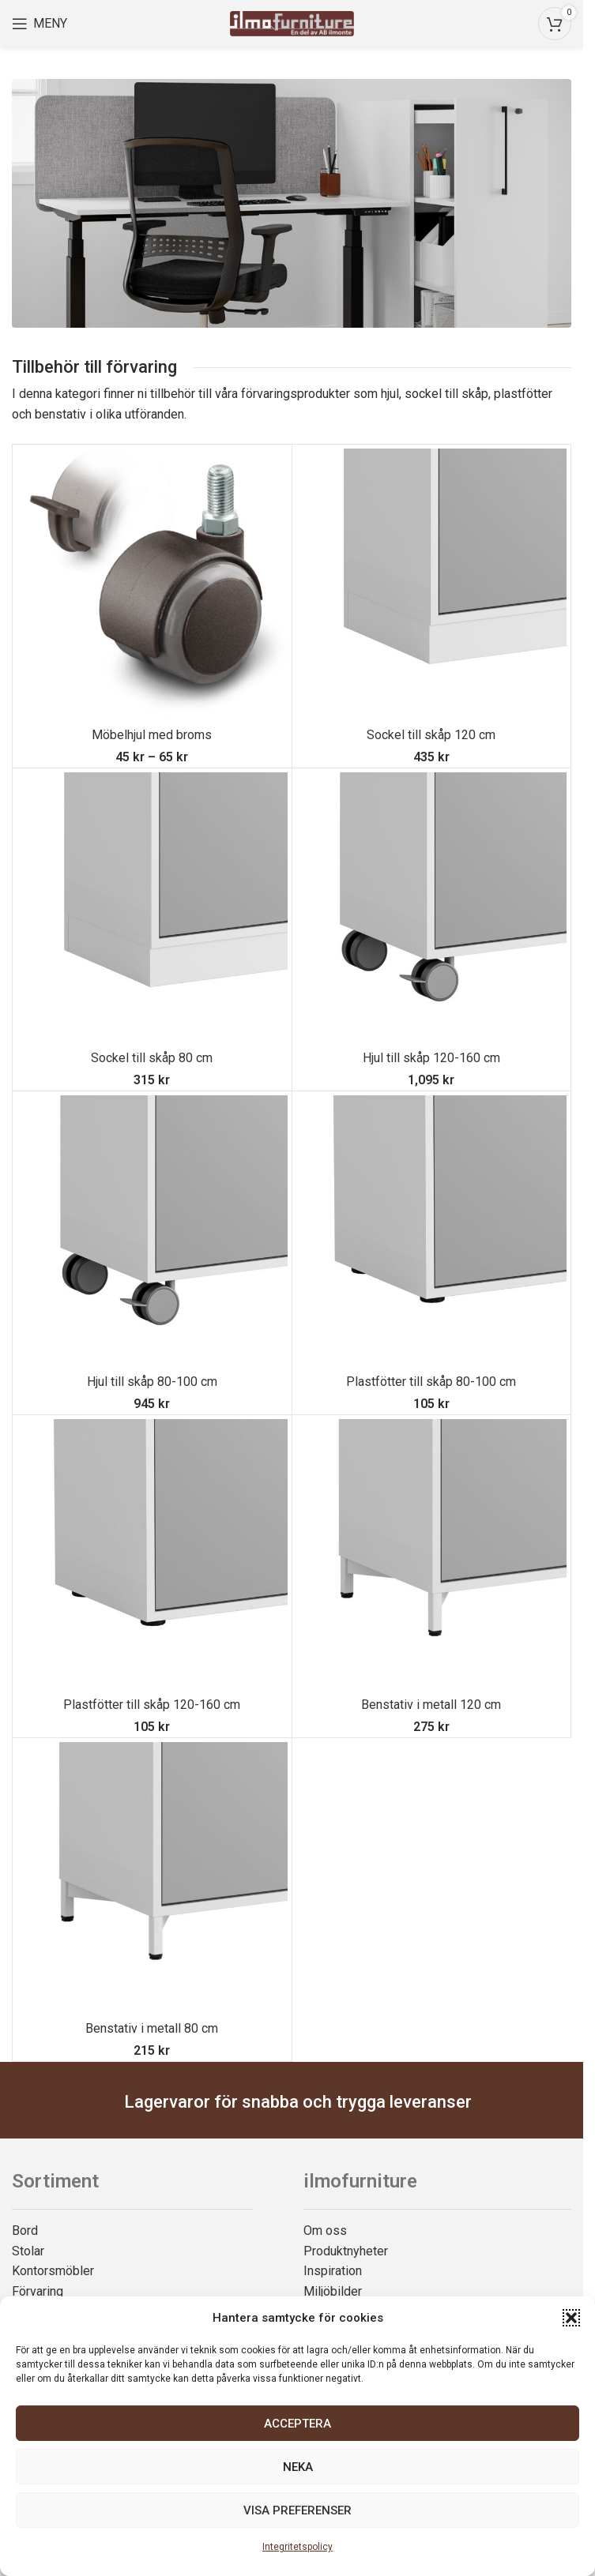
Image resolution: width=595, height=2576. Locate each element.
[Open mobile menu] (39, 23)
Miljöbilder (332, 2291)
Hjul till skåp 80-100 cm (152, 1381)
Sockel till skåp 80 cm (152, 1057)
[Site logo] (292, 22)
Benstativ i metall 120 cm (431, 1704)
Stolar (28, 2251)
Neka (298, 2467)
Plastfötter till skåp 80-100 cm (431, 1381)
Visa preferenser (297, 2510)
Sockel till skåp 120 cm (431, 734)
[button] (571, 2318)
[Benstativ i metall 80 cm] (152, 1877)
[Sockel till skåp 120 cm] (431, 584)
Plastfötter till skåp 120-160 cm (151, 1704)
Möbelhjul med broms (152, 734)
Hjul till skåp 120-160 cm (431, 1057)
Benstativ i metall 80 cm (151, 2028)
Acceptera (297, 2423)
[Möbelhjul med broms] (152, 584)
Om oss (325, 2230)
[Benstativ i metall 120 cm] (431, 1554)
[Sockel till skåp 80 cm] (152, 907)
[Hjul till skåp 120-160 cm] (431, 907)
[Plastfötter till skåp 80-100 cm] (431, 1230)
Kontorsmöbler (53, 2270)
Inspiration (332, 2270)
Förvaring (37, 2291)
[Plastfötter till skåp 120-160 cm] (152, 1554)
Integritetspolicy (297, 2546)
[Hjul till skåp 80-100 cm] (152, 1230)
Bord (25, 2230)
